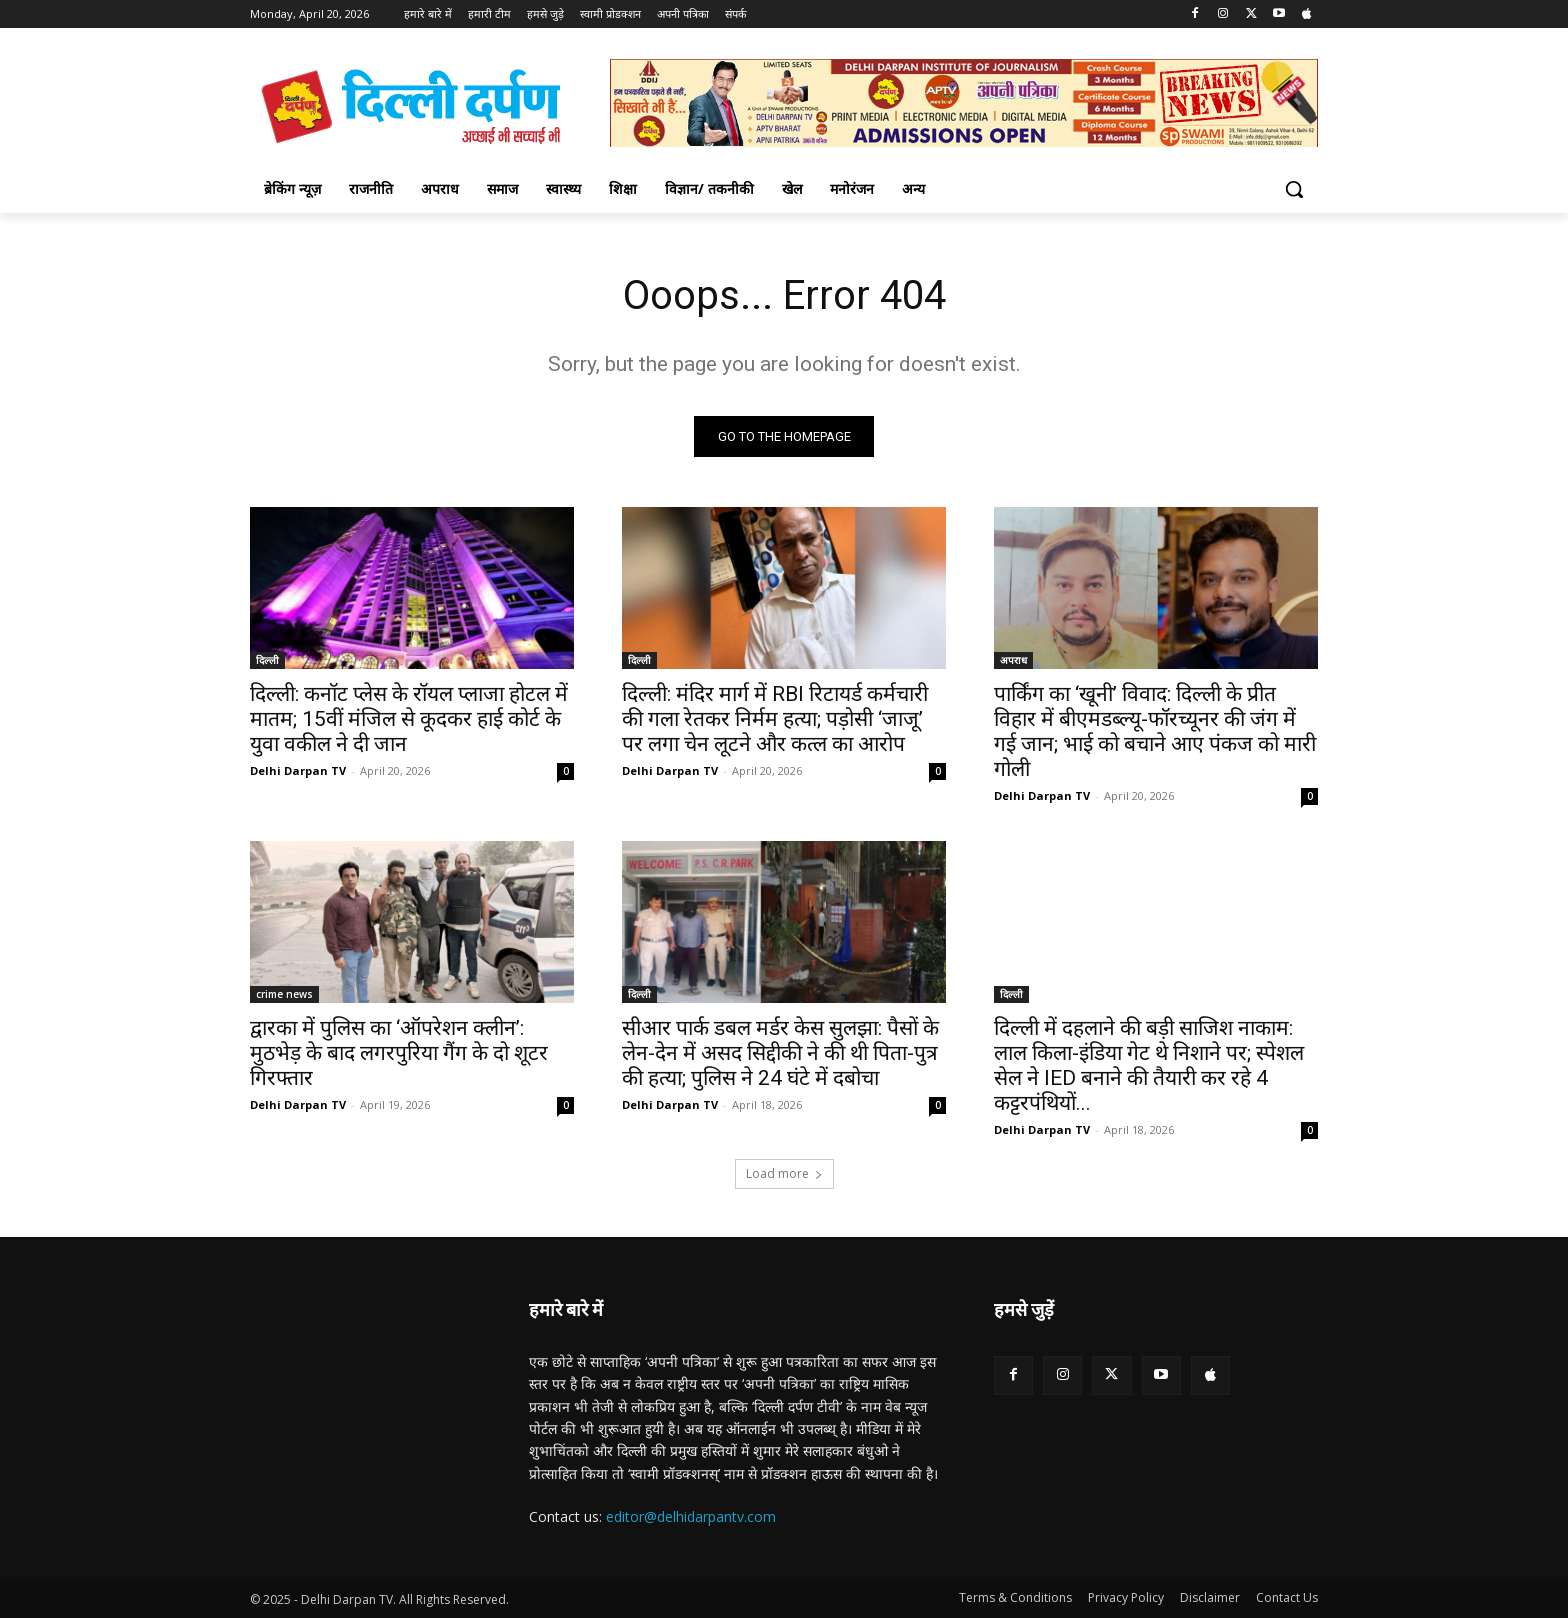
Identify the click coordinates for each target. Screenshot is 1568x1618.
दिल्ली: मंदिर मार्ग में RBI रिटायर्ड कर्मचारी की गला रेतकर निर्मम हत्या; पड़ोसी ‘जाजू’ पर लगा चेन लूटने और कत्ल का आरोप (775, 719)
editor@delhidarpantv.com (691, 1516)
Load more (784, 1173)
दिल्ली (267, 660)
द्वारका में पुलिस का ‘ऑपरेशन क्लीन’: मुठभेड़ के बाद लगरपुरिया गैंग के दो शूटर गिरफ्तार (399, 1053)
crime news (284, 994)
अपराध (1013, 660)
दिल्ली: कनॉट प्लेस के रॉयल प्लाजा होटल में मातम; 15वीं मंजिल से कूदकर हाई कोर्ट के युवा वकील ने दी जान (409, 719)
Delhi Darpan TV (298, 770)
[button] (1294, 189)
